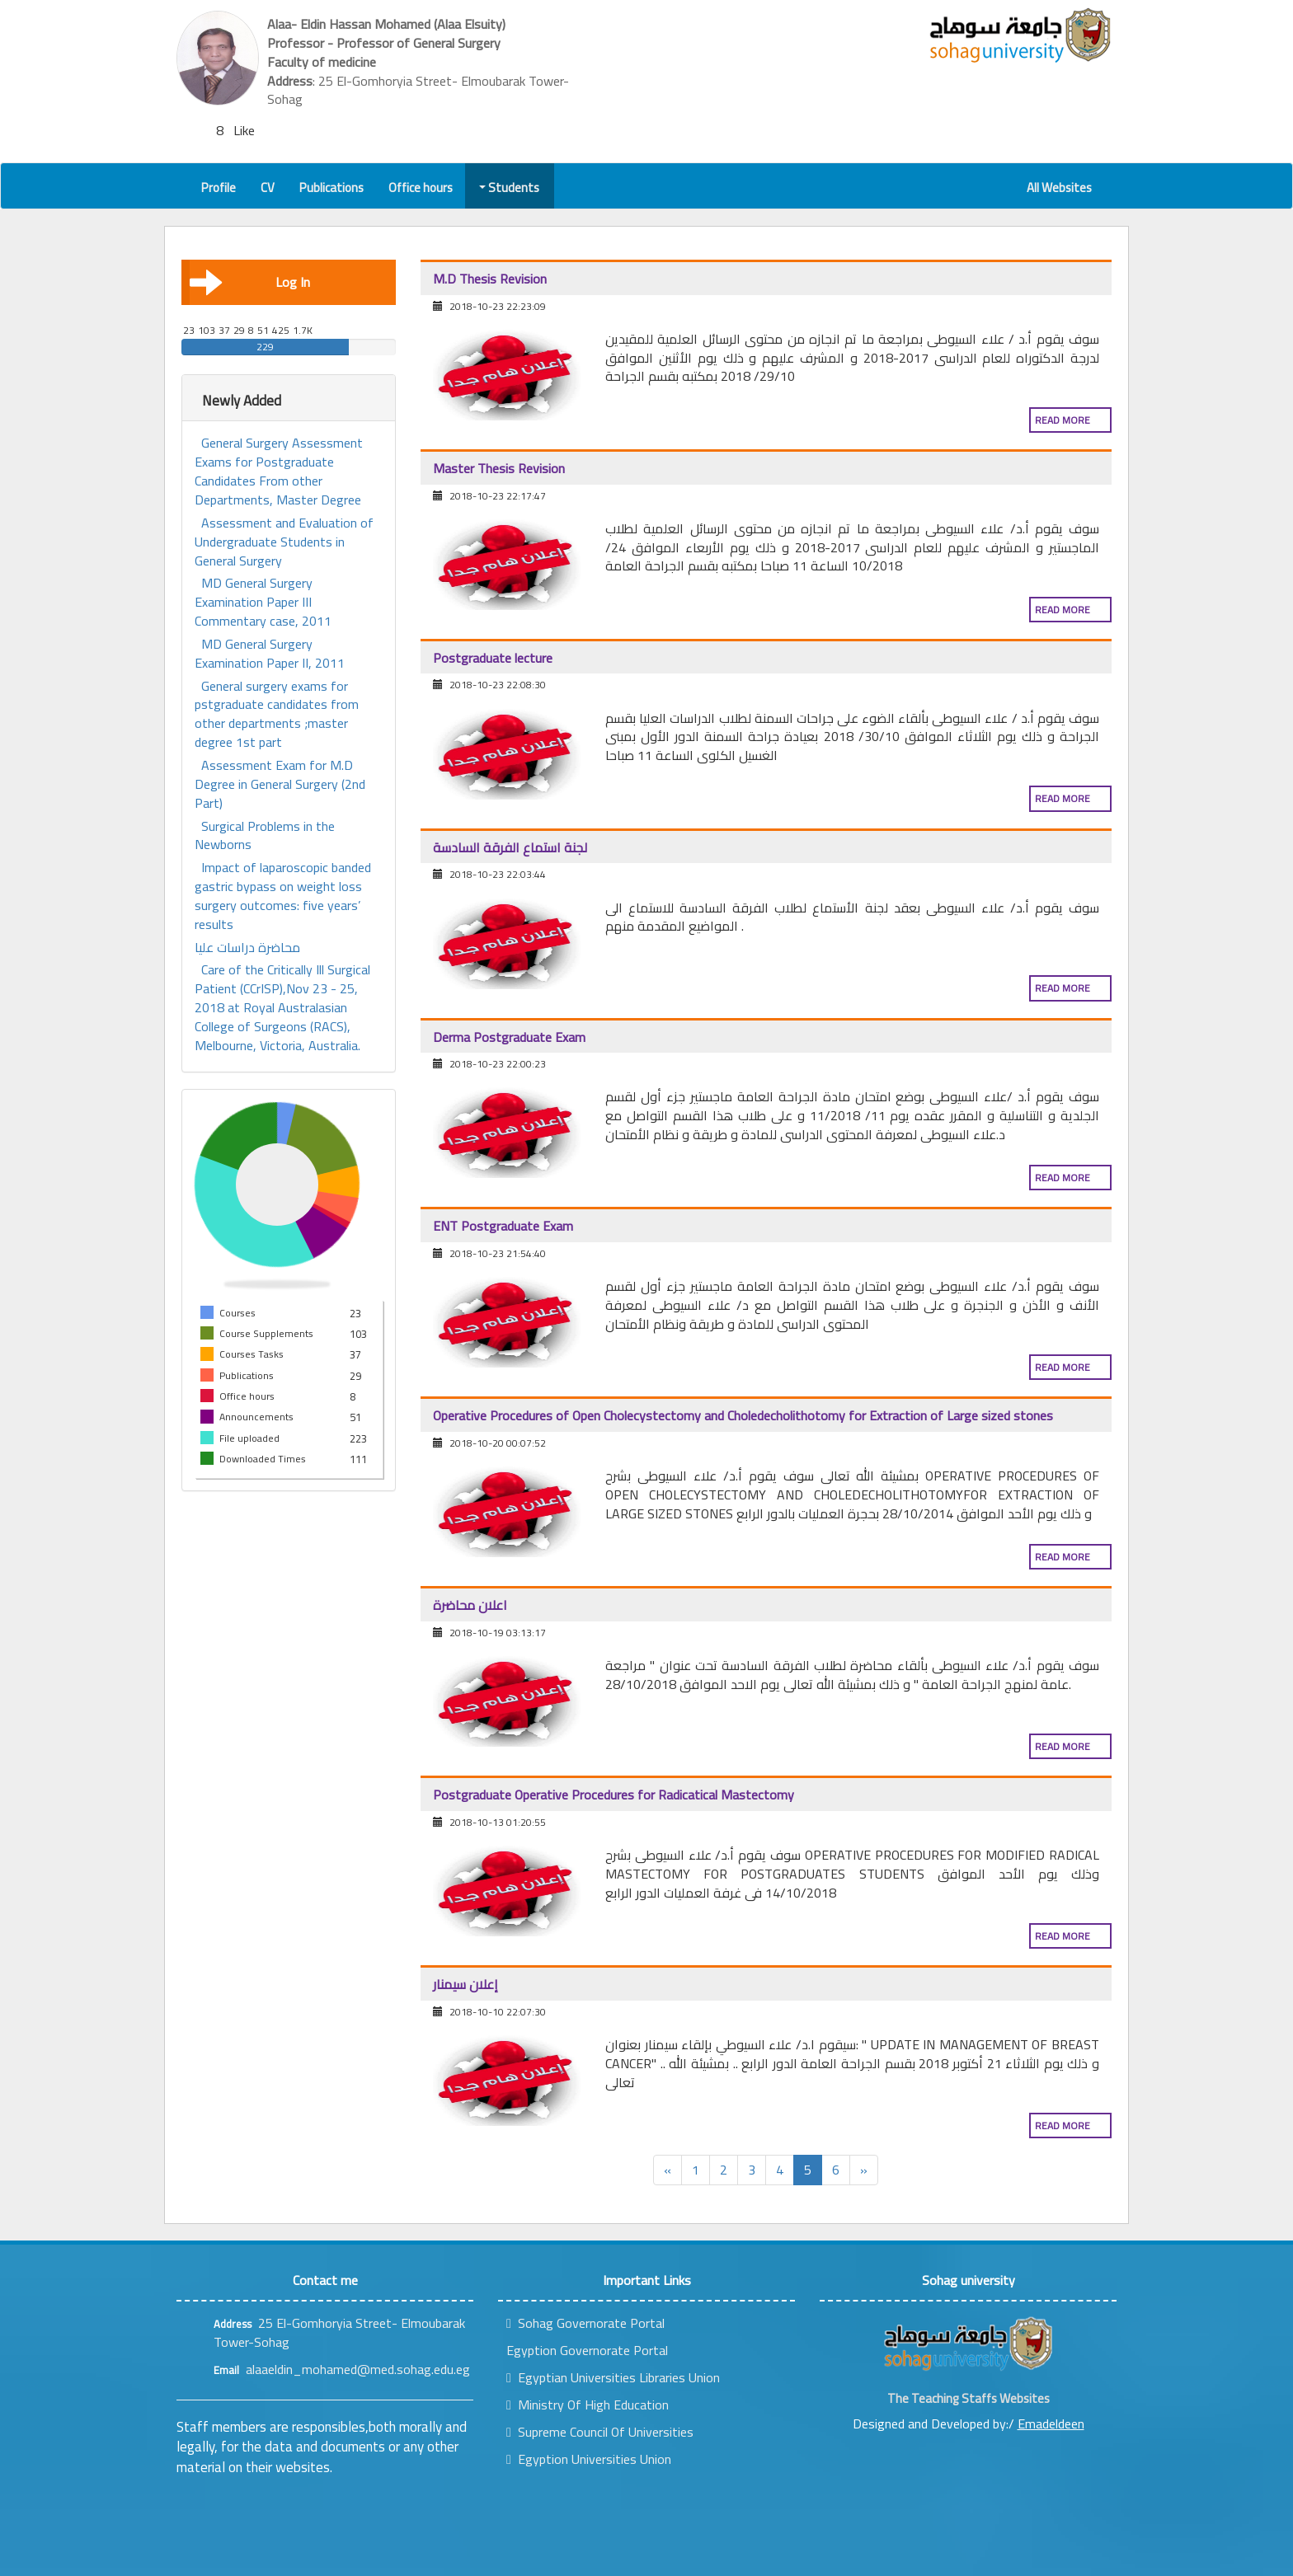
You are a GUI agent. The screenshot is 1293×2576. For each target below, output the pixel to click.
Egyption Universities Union (588, 2459)
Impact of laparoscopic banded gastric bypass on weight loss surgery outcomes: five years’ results (283, 895)
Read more (1062, 420)
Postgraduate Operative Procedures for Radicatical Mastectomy (613, 1794)
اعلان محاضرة (470, 1605)
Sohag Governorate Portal (585, 2323)
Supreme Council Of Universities (600, 2431)
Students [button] (510, 187)
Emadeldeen (1051, 2423)
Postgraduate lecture (492, 657)
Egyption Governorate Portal (587, 2350)
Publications (331, 187)
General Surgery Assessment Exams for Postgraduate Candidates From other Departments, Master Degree (279, 471)
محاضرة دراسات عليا (247, 947)
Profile (218, 187)
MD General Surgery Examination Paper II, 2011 (270, 654)
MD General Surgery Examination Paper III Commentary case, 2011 (263, 602)
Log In (250, 281)
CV (268, 187)
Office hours (420, 187)
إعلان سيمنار (465, 1984)
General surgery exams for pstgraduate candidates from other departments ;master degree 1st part (277, 714)
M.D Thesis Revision (490, 278)
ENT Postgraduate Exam (503, 1225)
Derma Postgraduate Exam (509, 1037)
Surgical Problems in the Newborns (265, 836)
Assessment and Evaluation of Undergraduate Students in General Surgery (284, 542)
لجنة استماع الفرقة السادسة (510, 847)
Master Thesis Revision (499, 468)
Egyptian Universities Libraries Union (613, 2377)
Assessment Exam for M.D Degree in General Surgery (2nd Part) (280, 784)
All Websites (1059, 187)
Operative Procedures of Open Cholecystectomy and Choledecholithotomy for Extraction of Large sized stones (743, 1415)
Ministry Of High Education (587, 2404)
